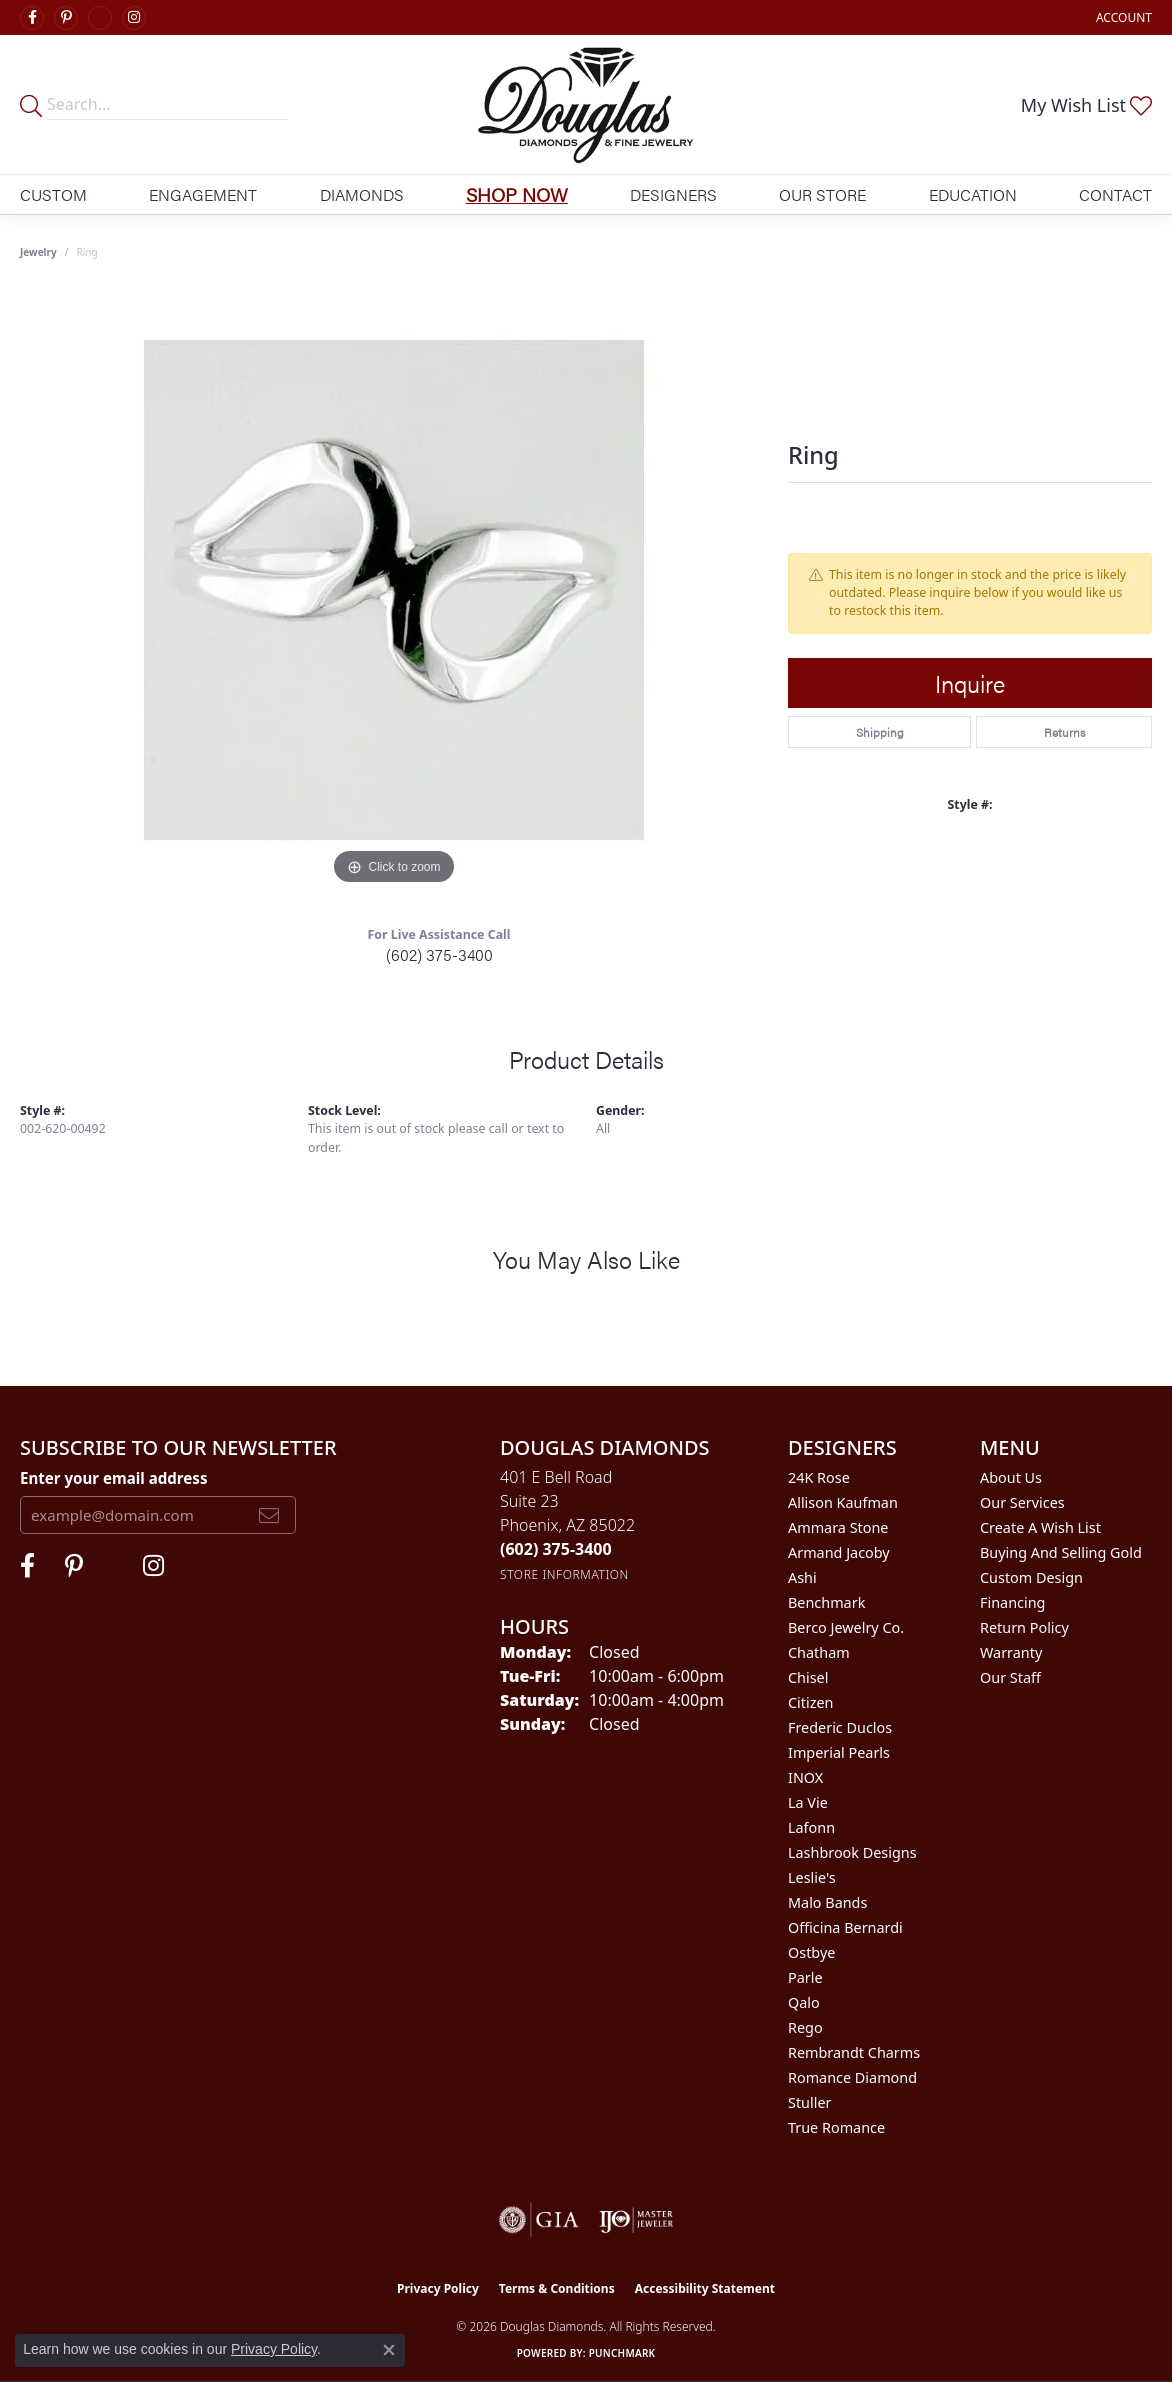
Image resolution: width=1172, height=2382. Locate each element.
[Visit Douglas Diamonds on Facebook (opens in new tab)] (32, 18)
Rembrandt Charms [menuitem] (854, 2052)
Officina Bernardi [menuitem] (845, 1927)
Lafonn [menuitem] (811, 1827)
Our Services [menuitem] (1022, 1502)
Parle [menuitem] (805, 1977)
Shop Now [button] (517, 194)
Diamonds (362, 194)
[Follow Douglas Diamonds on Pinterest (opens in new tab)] (66, 18)
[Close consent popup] (389, 2350)
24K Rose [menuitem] (819, 1477)
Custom (53, 194)
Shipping (880, 732)
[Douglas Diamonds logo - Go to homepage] (586, 104)
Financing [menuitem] (1012, 1602)
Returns (1064, 732)
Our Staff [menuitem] (1010, 1677)
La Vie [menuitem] (808, 1802)
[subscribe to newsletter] (269, 1515)
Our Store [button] (822, 194)
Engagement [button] (203, 194)
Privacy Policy (438, 2288)
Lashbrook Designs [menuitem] (852, 1852)
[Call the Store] (556, 1549)
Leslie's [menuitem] (812, 1877)
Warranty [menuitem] (1011, 1652)
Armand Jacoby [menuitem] (839, 1552)
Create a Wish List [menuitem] (1040, 1527)
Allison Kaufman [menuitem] (843, 1502)
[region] (394, 590)
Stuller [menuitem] (809, 2102)
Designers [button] (673, 194)
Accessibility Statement (705, 2288)
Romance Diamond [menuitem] (852, 2077)
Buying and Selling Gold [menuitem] (1061, 1552)
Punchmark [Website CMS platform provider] (622, 2353)
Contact (1115, 194)
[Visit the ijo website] (636, 2220)
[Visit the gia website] (539, 2220)
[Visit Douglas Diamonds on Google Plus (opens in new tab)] (100, 18)
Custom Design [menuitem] (1031, 1577)
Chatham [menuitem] (819, 1652)
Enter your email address (113, 1478)
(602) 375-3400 (439, 954)
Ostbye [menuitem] (811, 1952)
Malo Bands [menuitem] (827, 1902)
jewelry (38, 252)
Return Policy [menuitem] (1024, 1627)
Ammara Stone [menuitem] (838, 1527)
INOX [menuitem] (805, 1777)
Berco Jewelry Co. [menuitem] (846, 1627)
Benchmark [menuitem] (826, 1602)
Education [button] (973, 194)
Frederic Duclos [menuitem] (840, 1727)
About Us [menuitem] (1011, 1477)
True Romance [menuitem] (836, 2127)
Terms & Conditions (557, 2288)
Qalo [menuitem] (804, 2002)
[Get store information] (564, 1574)
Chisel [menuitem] (808, 1677)
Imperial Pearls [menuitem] (839, 1752)
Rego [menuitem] (805, 2027)
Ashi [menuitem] (802, 1577)
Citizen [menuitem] (811, 1702)
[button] (1122, 17)
